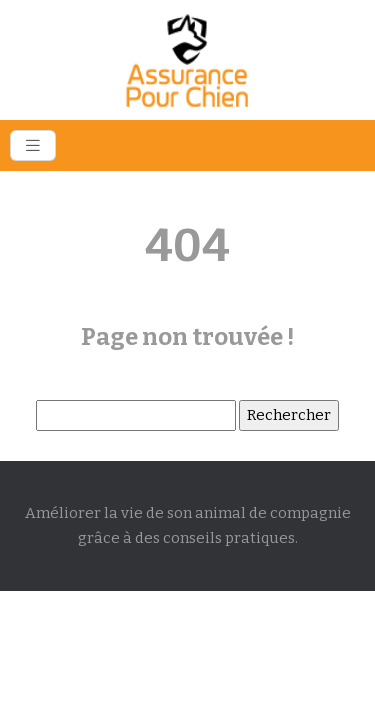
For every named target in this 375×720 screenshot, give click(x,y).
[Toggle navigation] (33, 145)
